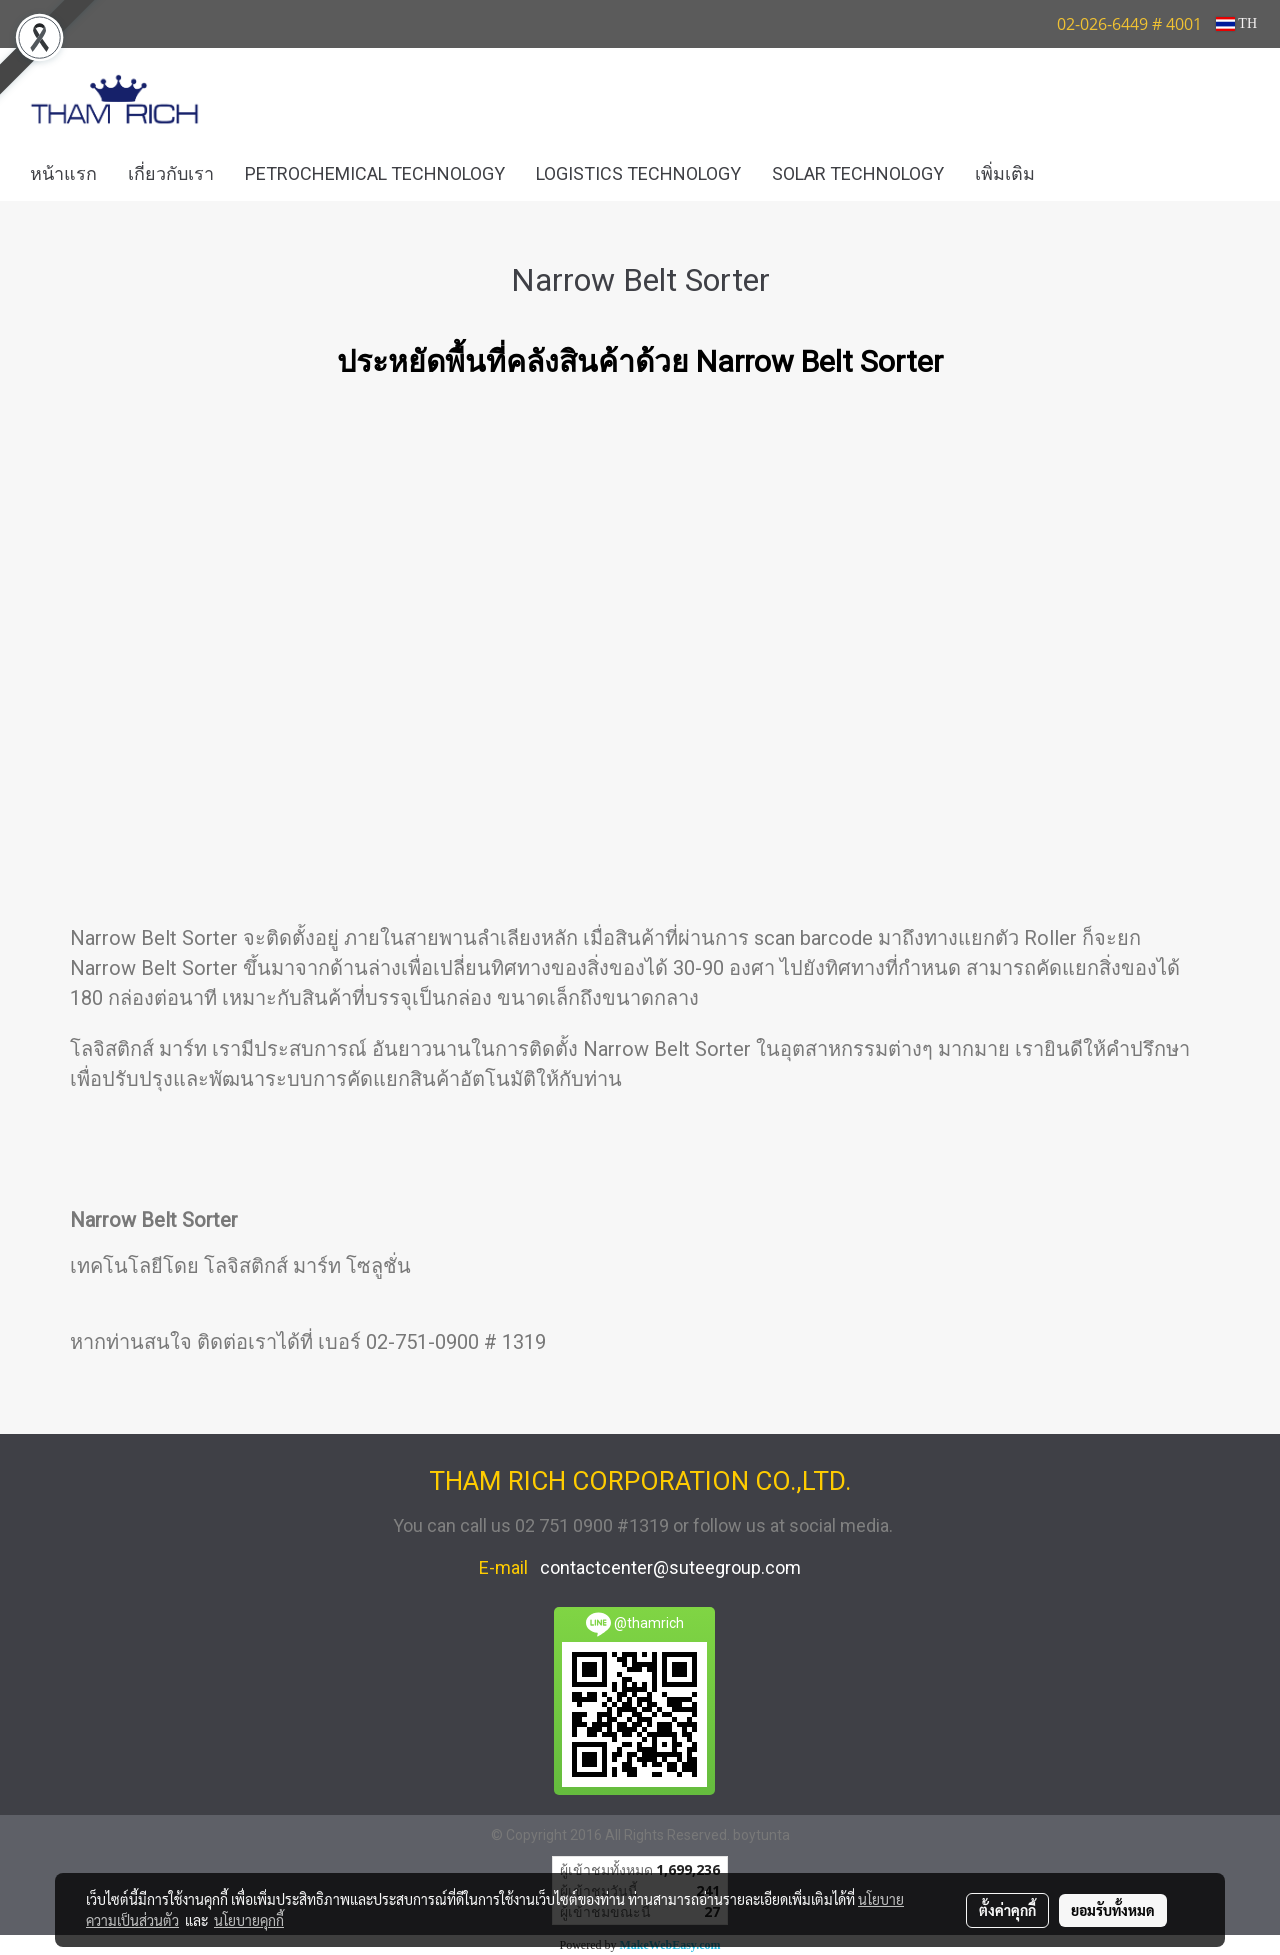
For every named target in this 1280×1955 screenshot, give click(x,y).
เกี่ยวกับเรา (171, 173)
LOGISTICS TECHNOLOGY (638, 173)
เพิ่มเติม (1005, 173)
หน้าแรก (63, 173)
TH (1236, 23)
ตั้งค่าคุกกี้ (1007, 1910)
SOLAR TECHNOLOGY (858, 173)
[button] (1080, 174)
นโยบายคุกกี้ (249, 1920)
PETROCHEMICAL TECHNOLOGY (375, 173)
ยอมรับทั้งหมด (1113, 1910)
